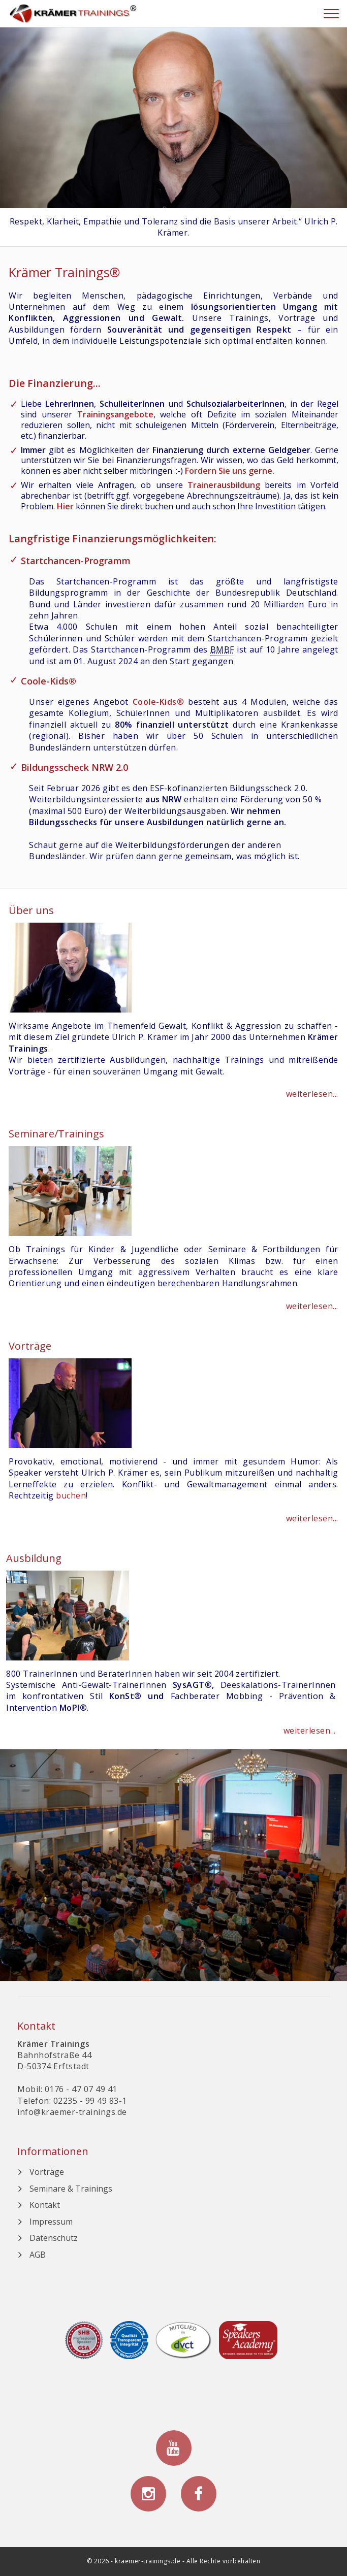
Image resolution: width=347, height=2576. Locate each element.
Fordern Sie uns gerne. (229, 470)
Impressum (51, 2221)
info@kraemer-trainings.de (72, 2111)
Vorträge (46, 2171)
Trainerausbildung (223, 485)
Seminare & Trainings (70, 2188)
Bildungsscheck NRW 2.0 (74, 767)
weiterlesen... (312, 1093)
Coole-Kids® (48, 681)
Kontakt (44, 2204)
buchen (71, 1495)
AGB (37, 2254)
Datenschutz (53, 2237)
